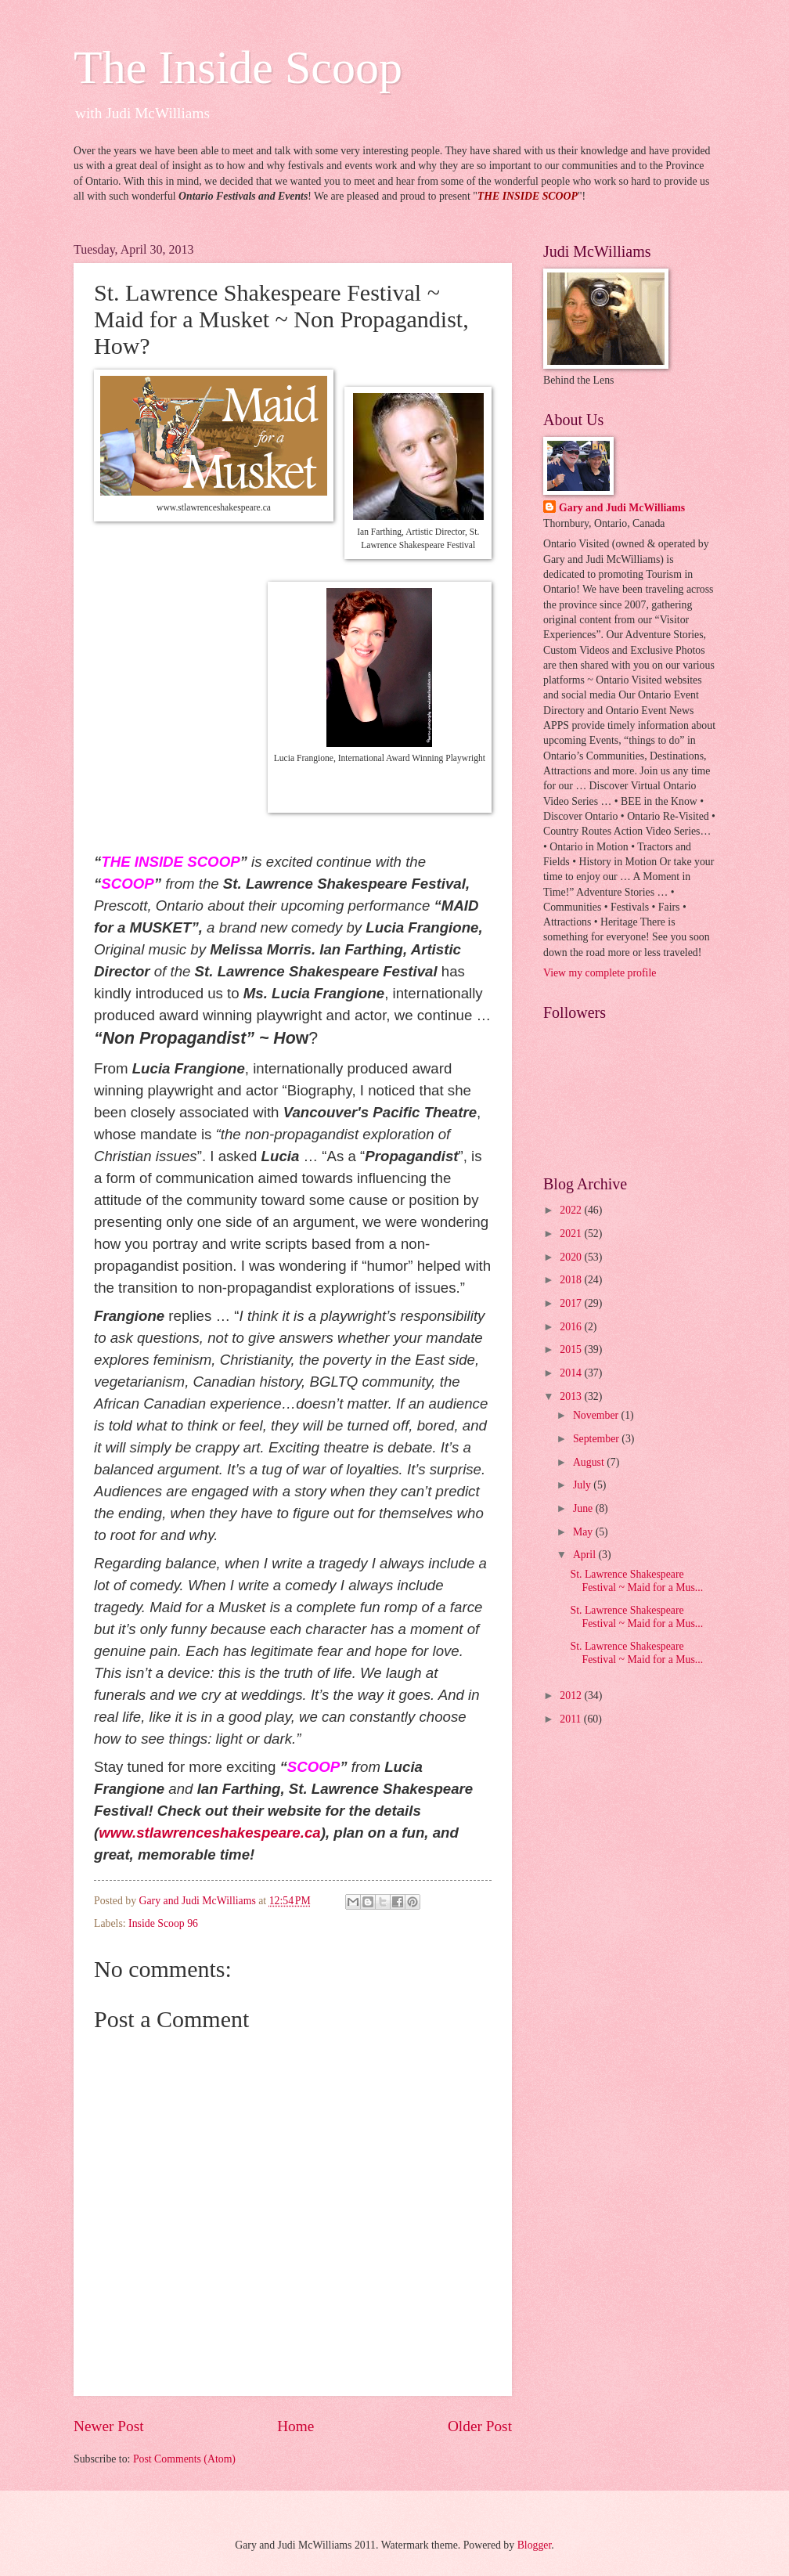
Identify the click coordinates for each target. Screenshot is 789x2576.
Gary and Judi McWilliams (622, 508)
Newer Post (109, 2426)
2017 (572, 1303)
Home (295, 2426)
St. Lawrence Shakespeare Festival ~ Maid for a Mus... (636, 1580)
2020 (572, 1257)
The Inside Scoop (238, 67)
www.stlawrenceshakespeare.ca (209, 1832)
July (583, 1485)
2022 (572, 1210)
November (597, 1415)
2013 (572, 1396)
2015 (572, 1349)
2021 (572, 1233)
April (586, 1554)
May (584, 1532)
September (597, 1439)
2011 (572, 1719)
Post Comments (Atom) (184, 2459)
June (584, 1508)
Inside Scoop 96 (163, 1923)
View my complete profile (599, 973)
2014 (572, 1373)
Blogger (534, 2545)
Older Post (480, 2426)
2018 (572, 1280)
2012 (572, 1695)
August (590, 1462)
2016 (572, 1327)
